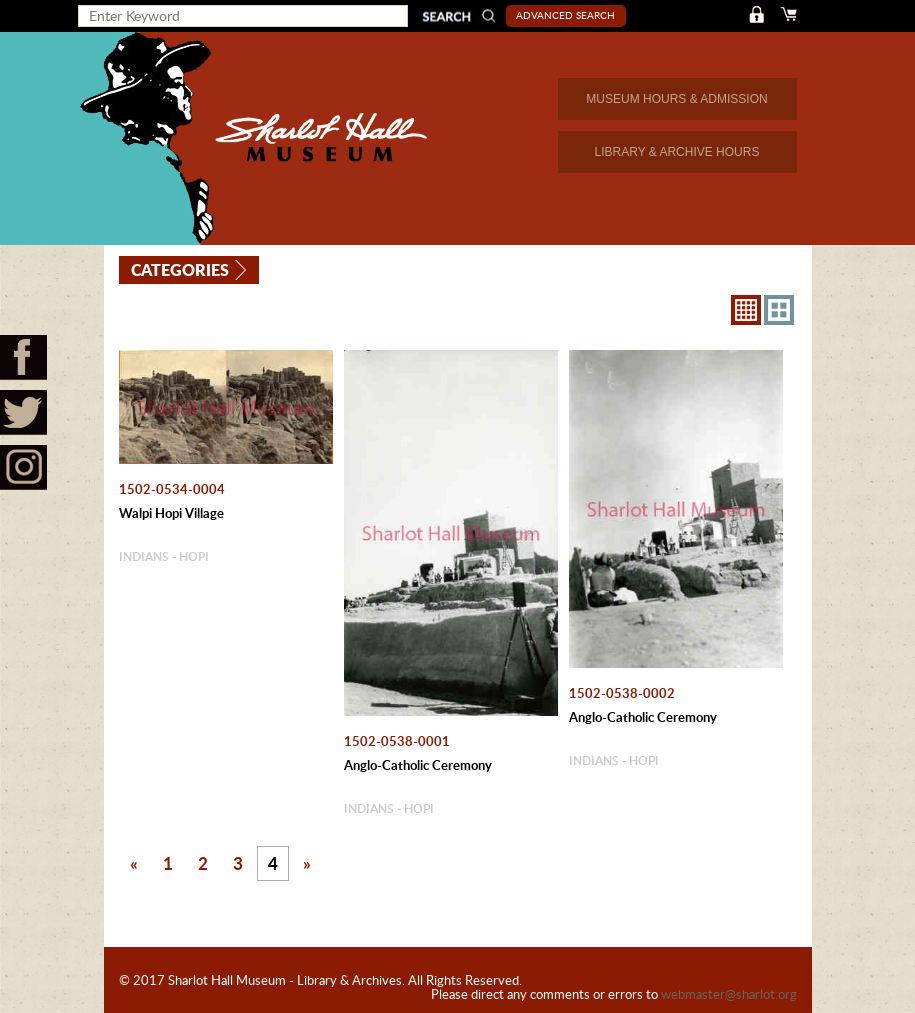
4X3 (779, 310)
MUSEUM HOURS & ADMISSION (676, 99)
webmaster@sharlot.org (729, 994)
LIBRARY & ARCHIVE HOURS (677, 152)
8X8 (746, 310)
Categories (180, 269)
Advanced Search (565, 15)
